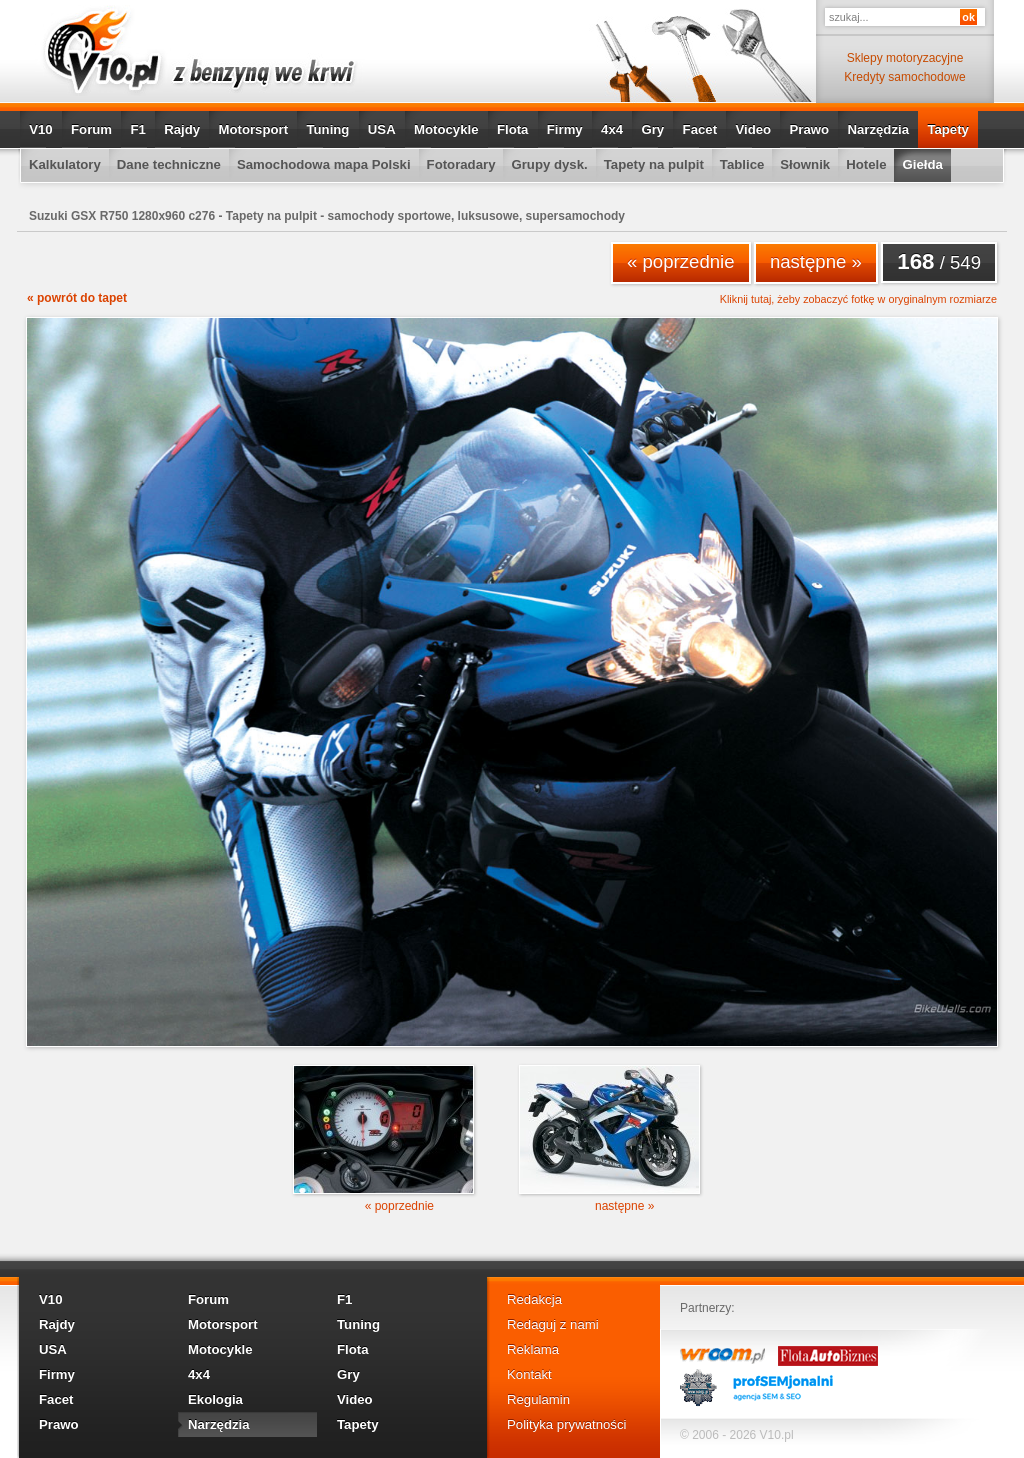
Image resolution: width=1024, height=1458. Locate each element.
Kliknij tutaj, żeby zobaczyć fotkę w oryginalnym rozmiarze (858, 299)
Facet (700, 129)
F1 (137, 129)
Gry (652, 129)
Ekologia (215, 1399)
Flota (513, 129)
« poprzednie (681, 261)
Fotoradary (461, 164)
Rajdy (182, 129)
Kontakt (529, 1374)
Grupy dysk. (549, 164)
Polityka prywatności (566, 1424)
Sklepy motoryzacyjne (905, 58)
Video (753, 129)
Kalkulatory (65, 164)
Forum (91, 129)
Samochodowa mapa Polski (324, 164)
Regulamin (538, 1399)
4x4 (612, 129)
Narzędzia (878, 129)
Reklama (533, 1349)
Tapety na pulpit (654, 164)
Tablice (742, 164)
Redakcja (534, 1299)
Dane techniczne (169, 164)
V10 (40, 129)
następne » (816, 261)
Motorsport (254, 129)
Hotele (866, 164)
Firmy (565, 129)
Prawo (809, 129)
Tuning (327, 129)
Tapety (948, 129)
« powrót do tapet (77, 298)
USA (382, 129)
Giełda (922, 164)
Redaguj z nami (553, 1324)
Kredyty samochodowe (904, 77)
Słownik (805, 164)
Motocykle (446, 129)
